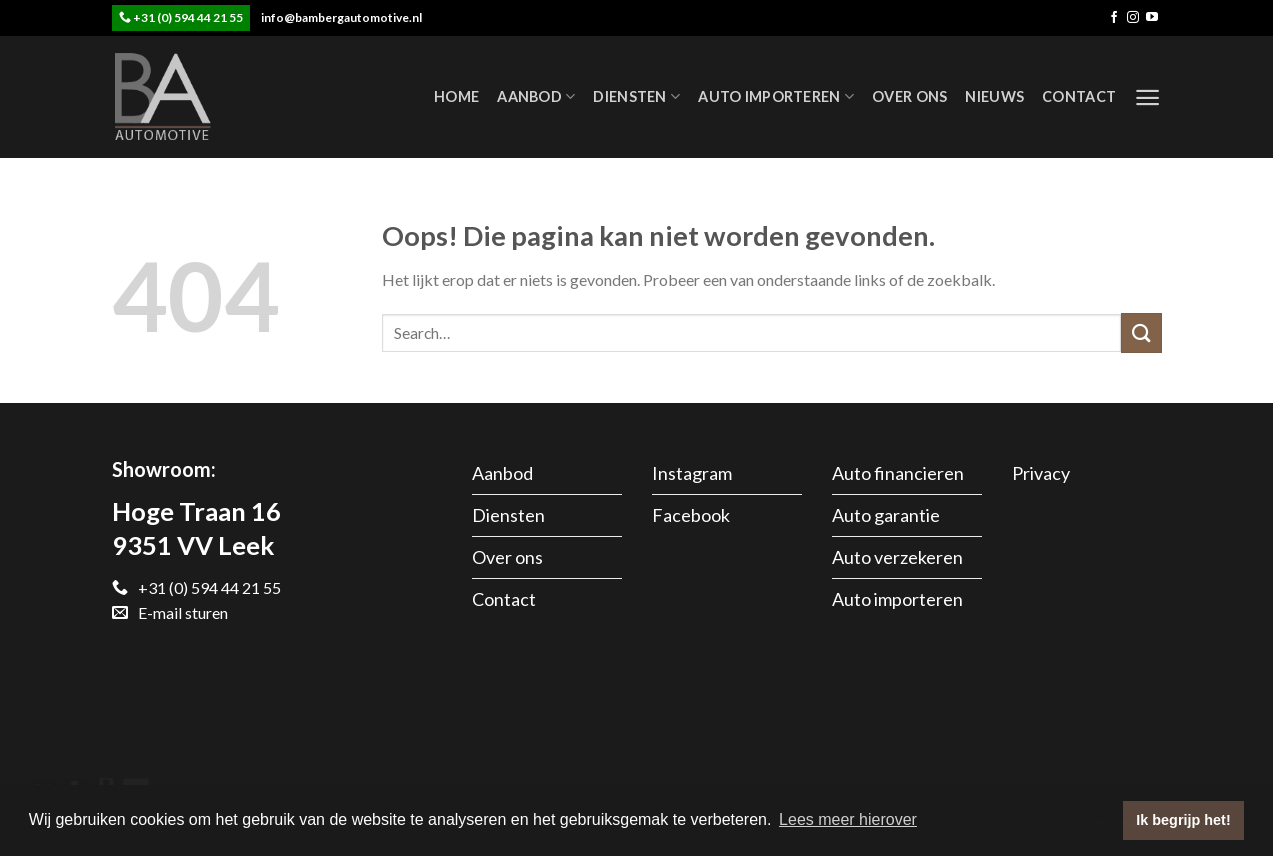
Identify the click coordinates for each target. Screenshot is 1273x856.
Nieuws (994, 96)
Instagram (692, 473)
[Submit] (1141, 332)
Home (456, 96)
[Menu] (1147, 97)
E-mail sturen (170, 612)
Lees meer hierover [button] (848, 819)
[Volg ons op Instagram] (1133, 18)
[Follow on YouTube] (1152, 18)
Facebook (691, 515)
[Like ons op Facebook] (1114, 18)
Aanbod (536, 96)
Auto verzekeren (897, 557)
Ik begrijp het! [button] (1183, 820)
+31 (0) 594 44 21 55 (188, 17)
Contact (1079, 96)
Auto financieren (898, 473)
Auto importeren (776, 96)
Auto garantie (886, 515)
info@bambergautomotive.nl (341, 17)
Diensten (636, 96)
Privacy (1041, 473)
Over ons (909, 96)
